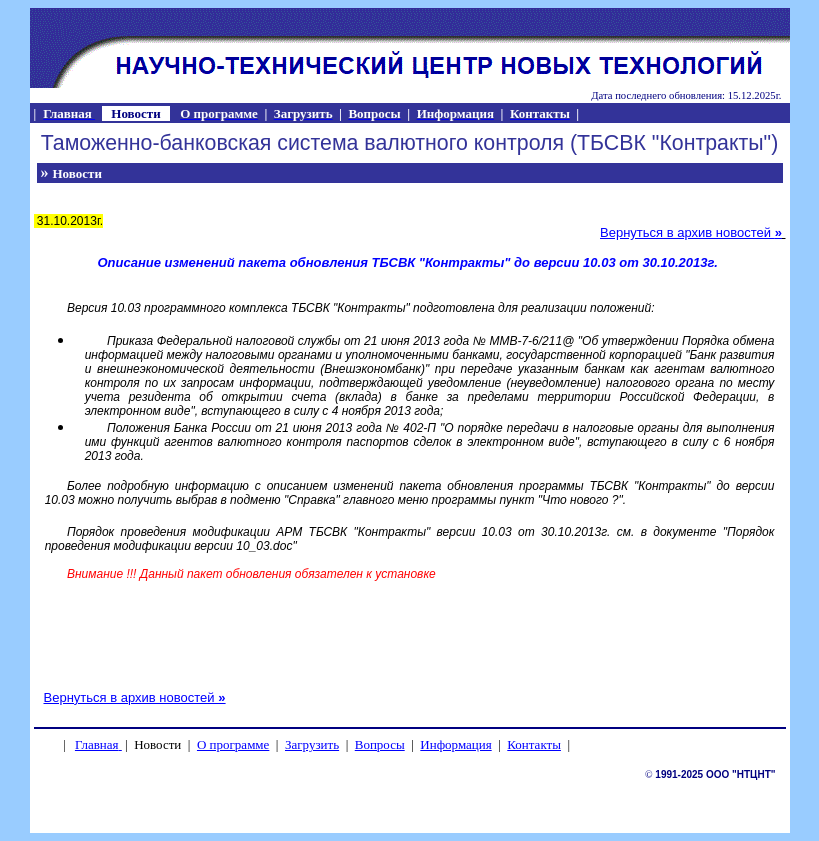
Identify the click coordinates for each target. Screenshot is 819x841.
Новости (77, 173)
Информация (455, 744)
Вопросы (380, 744)
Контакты (534, 744)
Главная (97, 744)
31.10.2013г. (69, 221)
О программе (233, 744)
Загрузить (312, 744)
